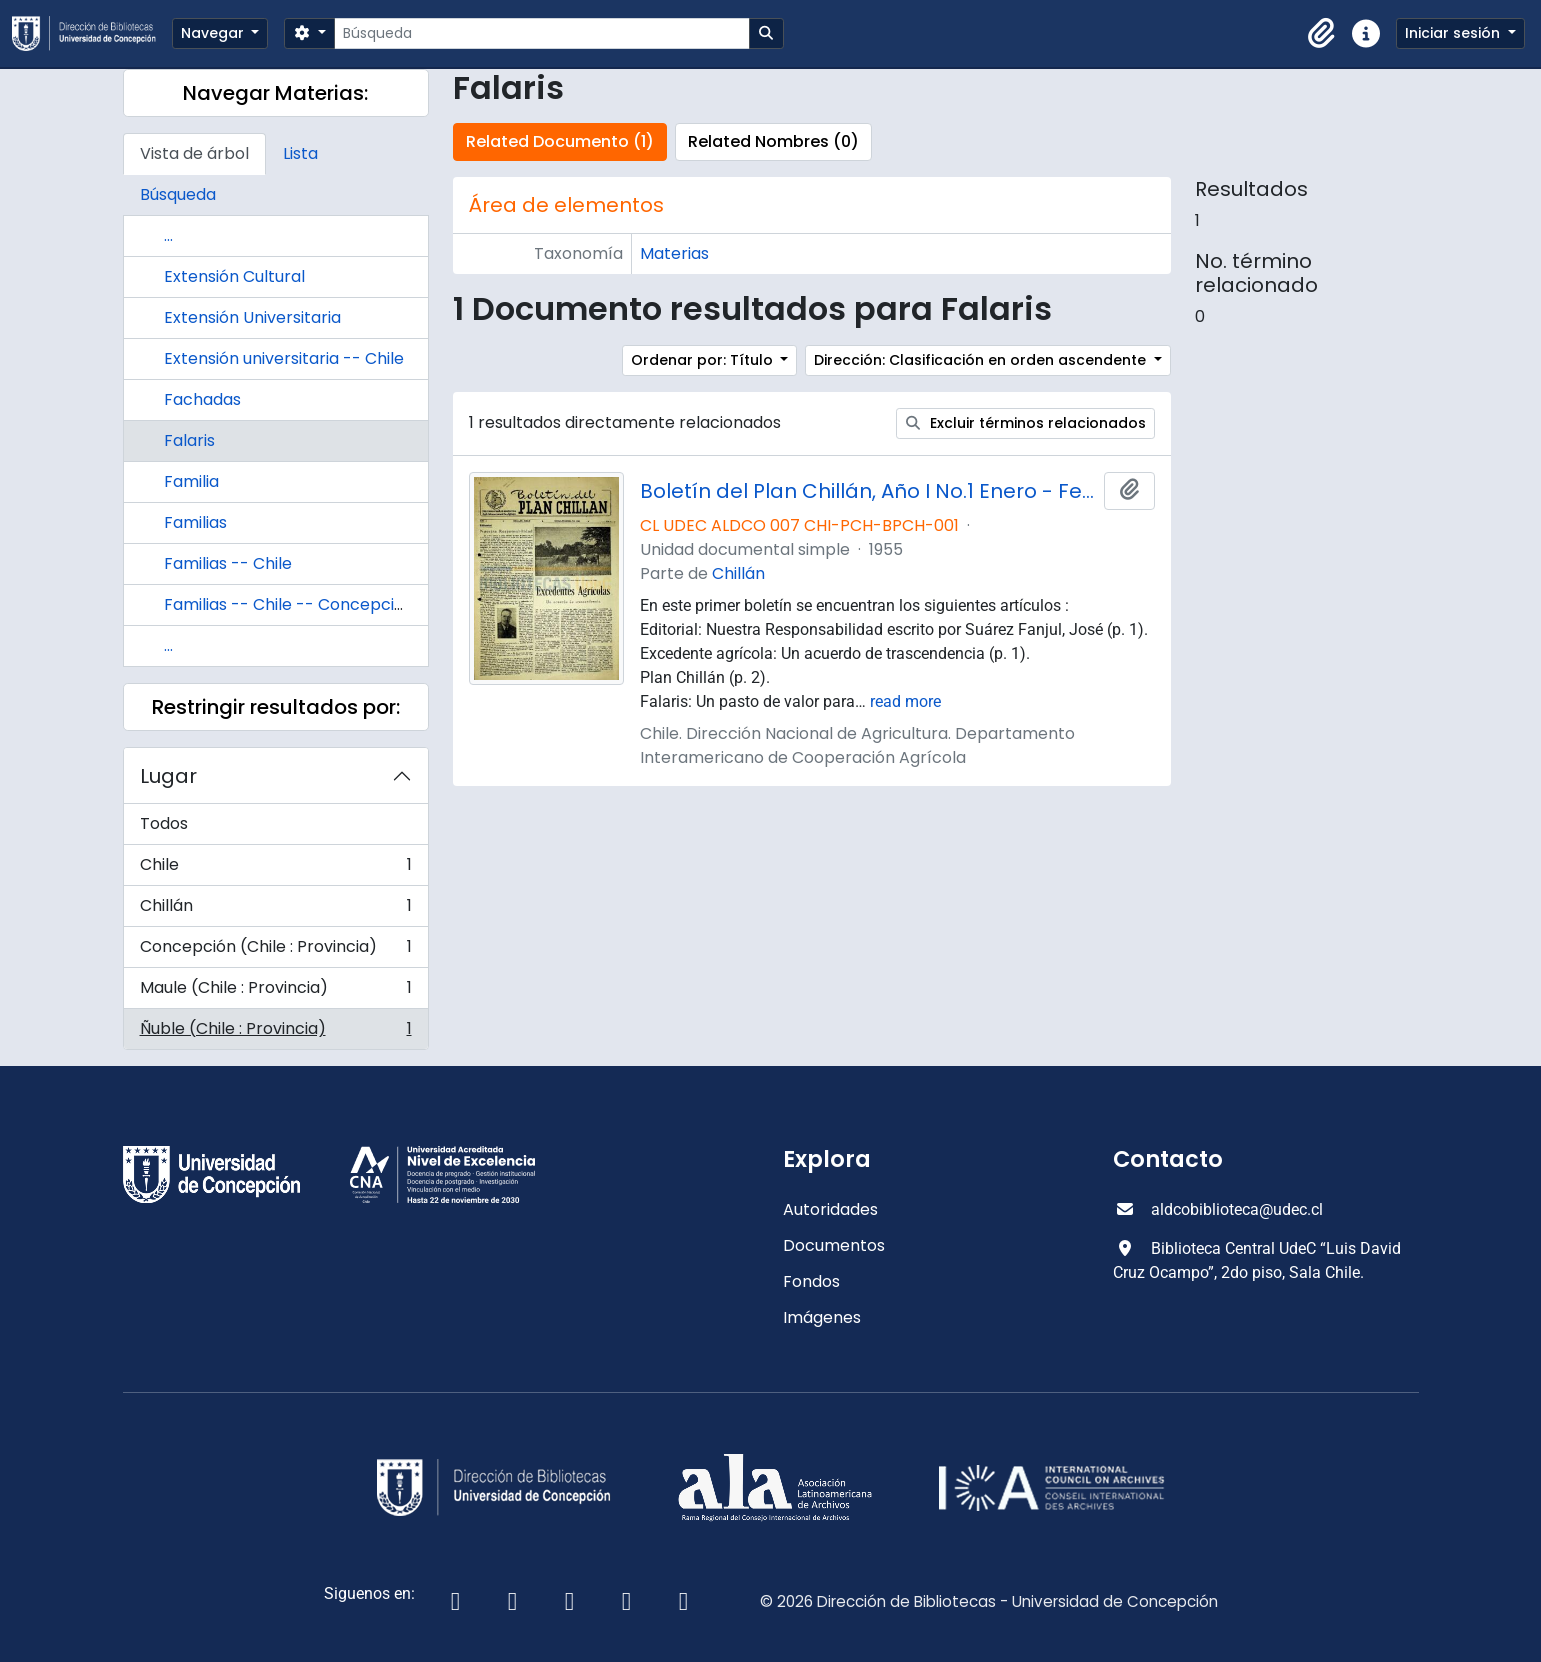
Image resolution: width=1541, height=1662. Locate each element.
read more (905, 701)
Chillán (275, 910)
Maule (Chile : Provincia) (275, 992)
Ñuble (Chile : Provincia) (275, 1033)
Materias (674, 253)
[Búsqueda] (541, 33)
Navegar (214, 33)
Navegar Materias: (275, 93)
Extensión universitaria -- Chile (284, 358)
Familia (191, 481)
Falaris (189, 440)
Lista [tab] (300, 153)
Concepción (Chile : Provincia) (275, 951)
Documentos (834, 1245)
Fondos (811, 1281)
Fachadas (202, 399)
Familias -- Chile (228, 563)
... (168, 235)
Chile (275, 869)
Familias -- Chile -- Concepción (289, 604)
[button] (1322, 34)
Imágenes (822, 1317)
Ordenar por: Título (704, 360)
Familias (195, 522)
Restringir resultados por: (276, 707)
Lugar (168, 776)
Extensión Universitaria (252, 317)
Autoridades (830, 1209)
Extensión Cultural (234, 276)
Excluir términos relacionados (1026, 423)
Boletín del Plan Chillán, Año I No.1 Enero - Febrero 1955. (868, 491)
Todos (164, 823)
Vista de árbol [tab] (194, 153)
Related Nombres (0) (773, 141)
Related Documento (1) (560, 141)
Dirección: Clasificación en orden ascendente (982, 360)
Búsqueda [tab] (178, 194)
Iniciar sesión (1454, 33)
